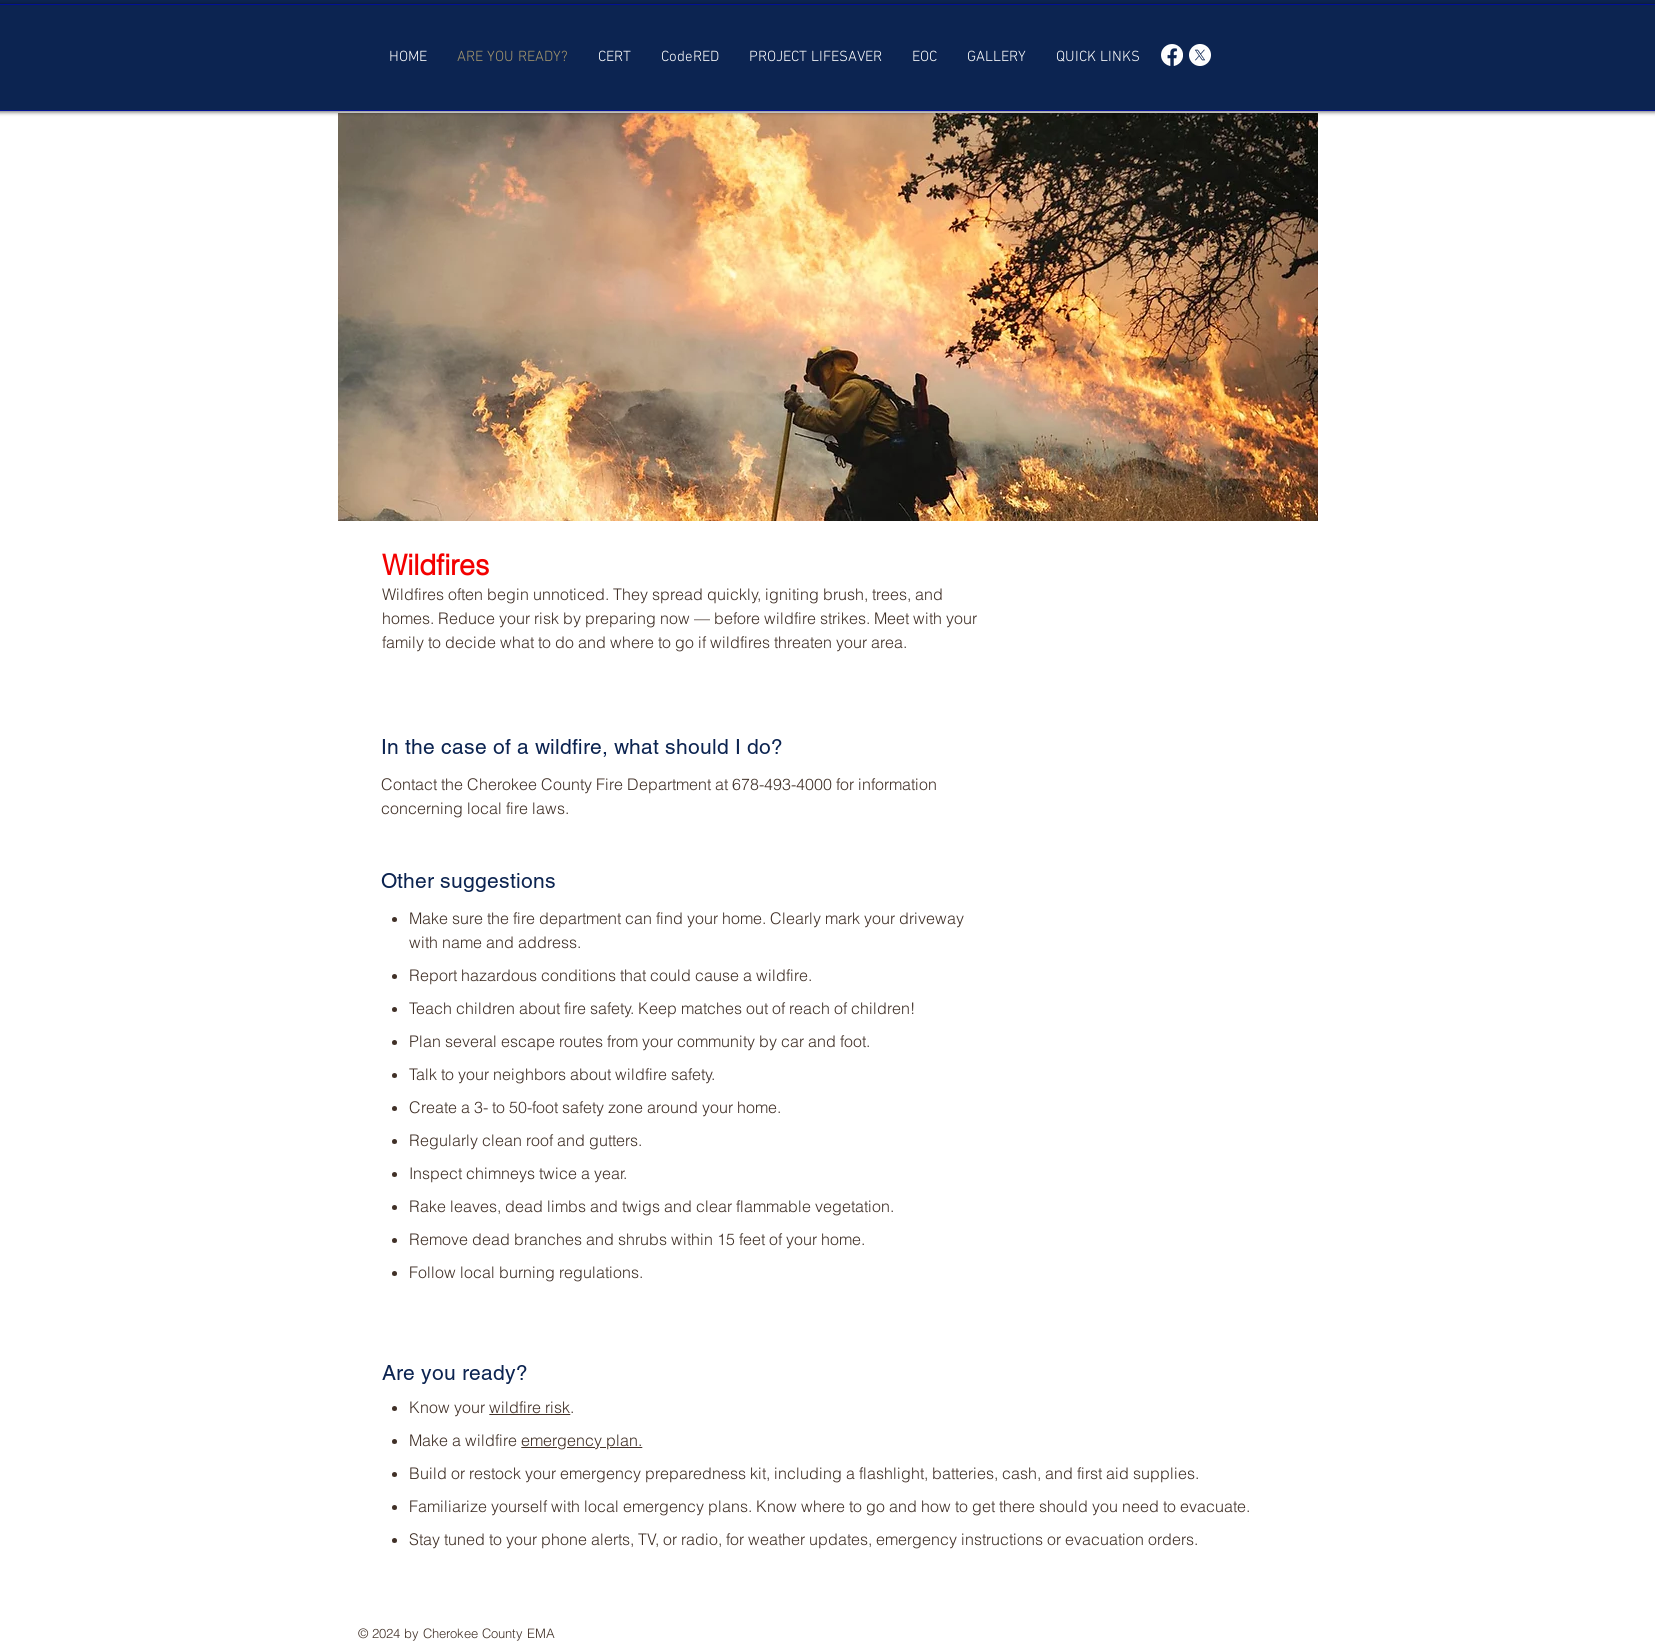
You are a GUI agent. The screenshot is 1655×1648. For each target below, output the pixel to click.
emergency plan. (581, 1440)
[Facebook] (1172, 55)
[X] (1200, 55)
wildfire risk (529, 1407)
